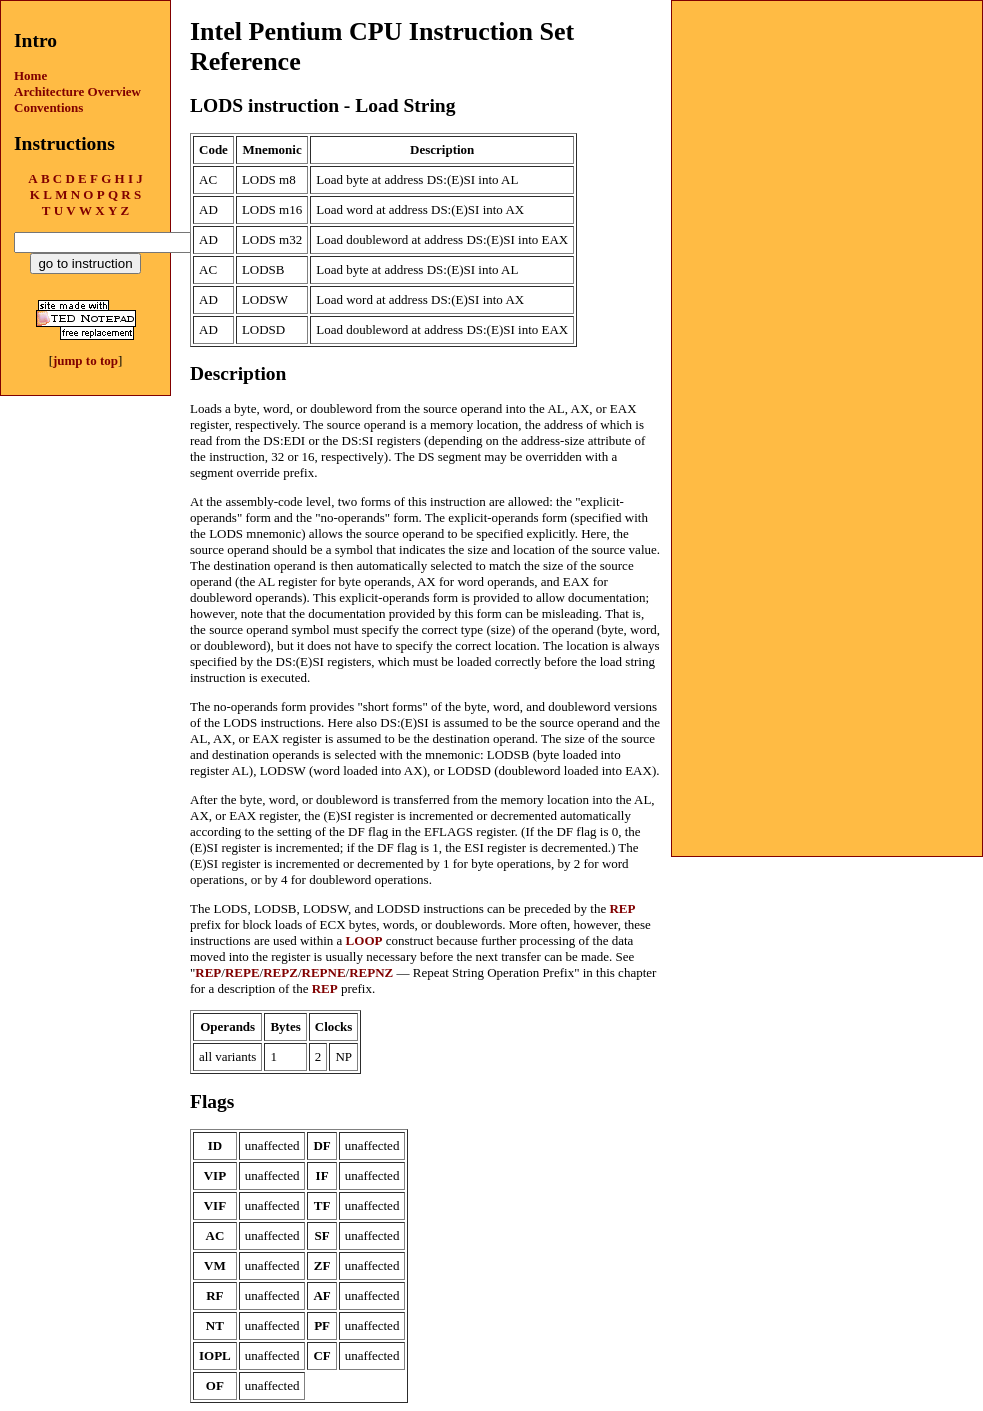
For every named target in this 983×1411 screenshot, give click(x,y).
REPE (242, 972)
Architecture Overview (77, 91)
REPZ (280, 972)
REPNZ (371, 972)
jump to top (85, 360)
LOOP (364, 940)
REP (622, 908)
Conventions (48, 107)
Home (30, 75)
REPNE (324, 972)
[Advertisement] (827, 126)
